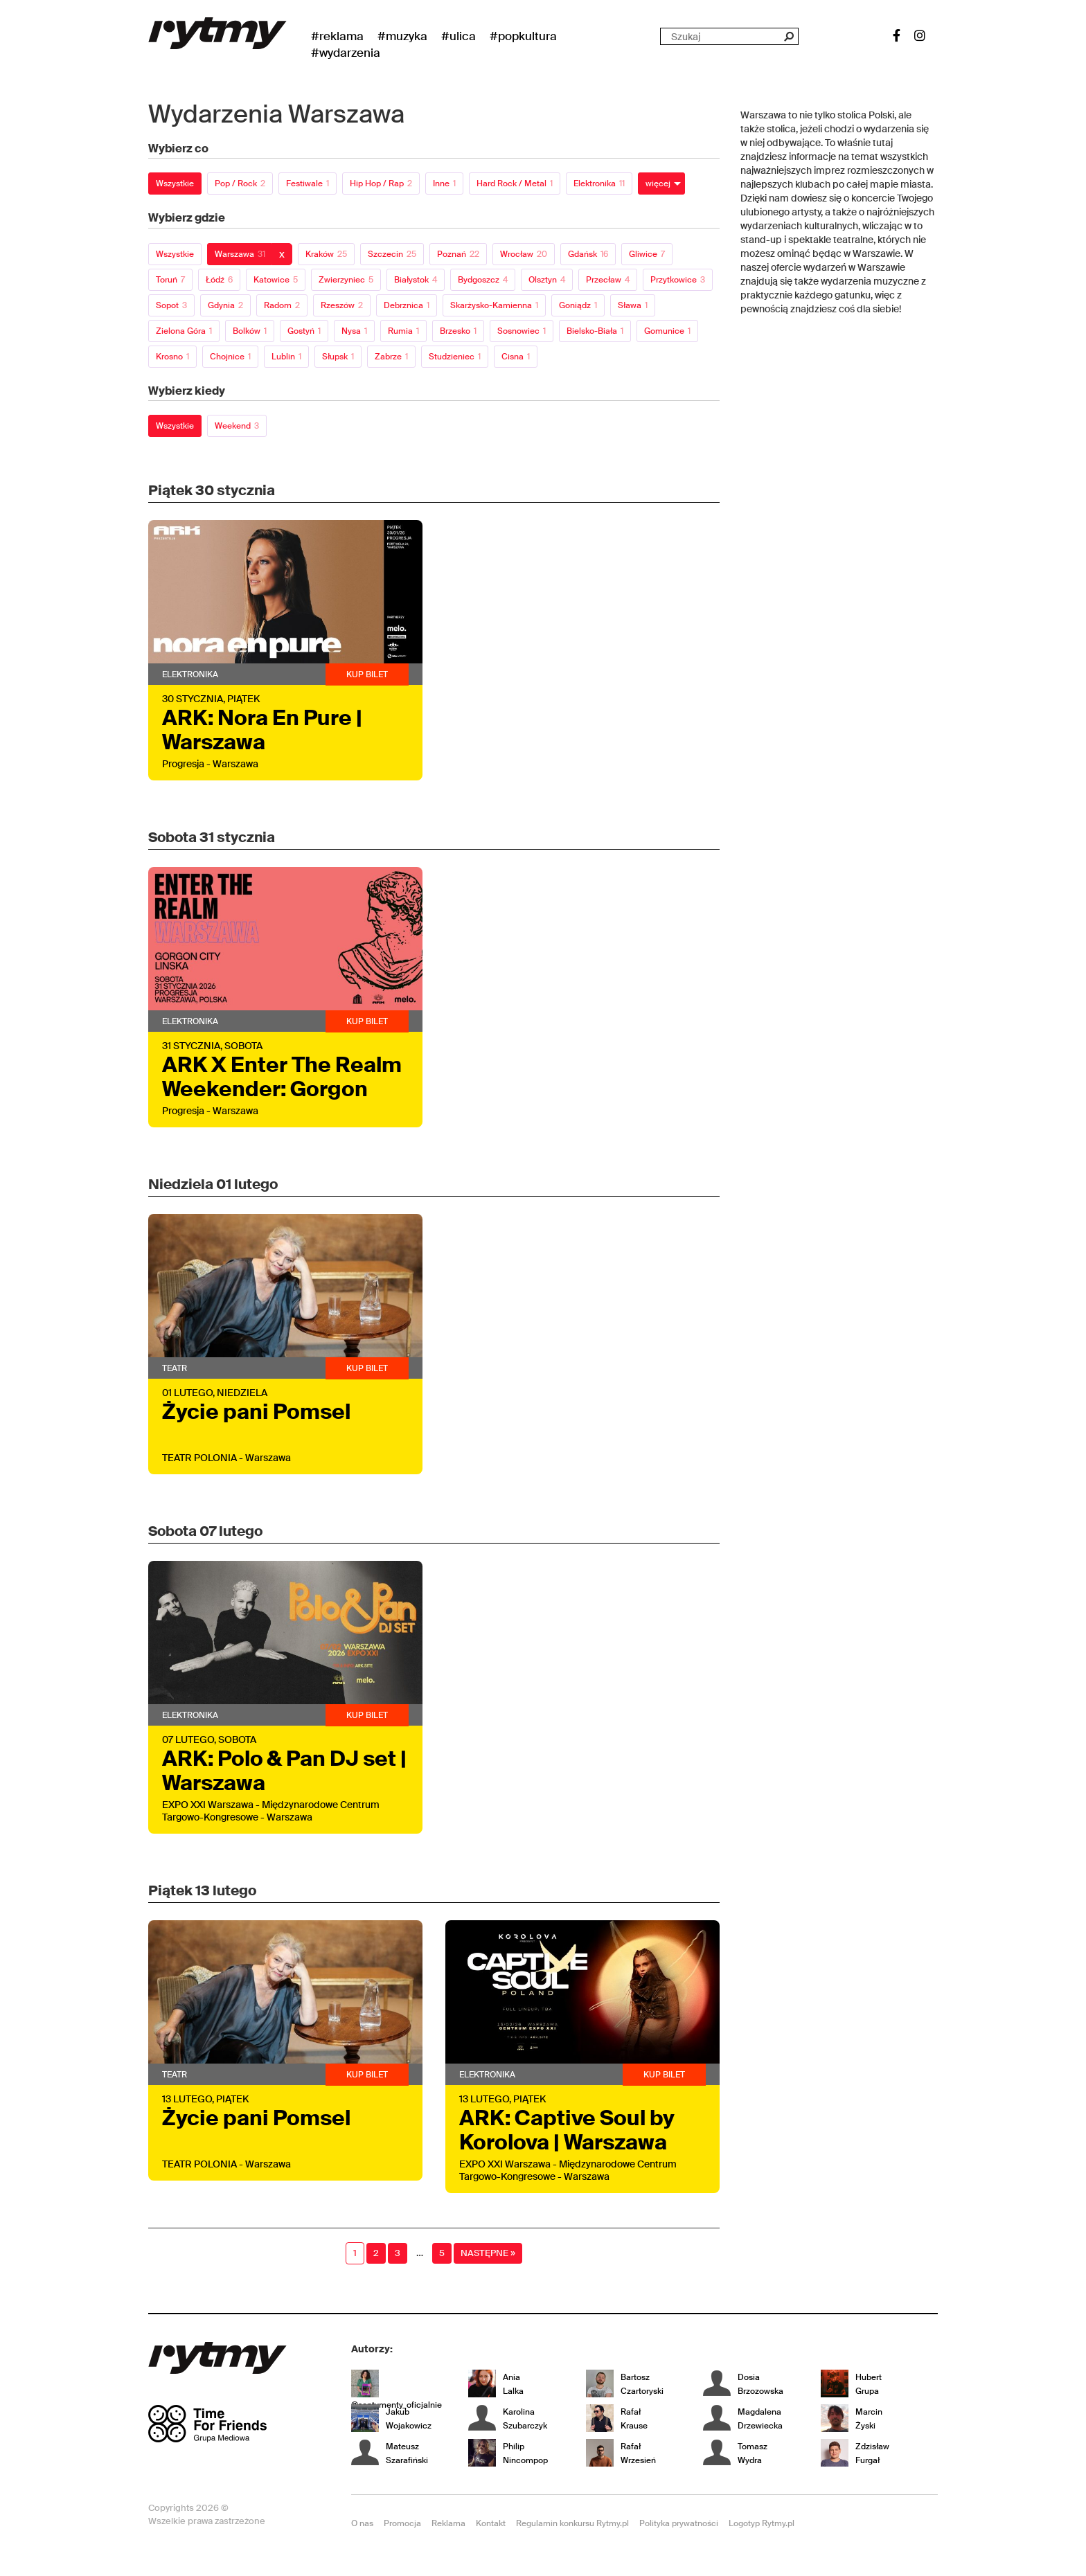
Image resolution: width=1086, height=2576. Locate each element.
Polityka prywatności (678, 2523)
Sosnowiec (521, 331)
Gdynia (225, 305)
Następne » (488, 2253)
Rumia (403, 331)
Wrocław (523, 254)
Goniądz (578, 305)
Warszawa (240, 254)
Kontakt (491, 2523)
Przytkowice (677, 279)
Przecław (608, 279)
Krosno (172, 356)
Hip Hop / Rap (381, 183)
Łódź (219, 279)
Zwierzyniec (346, 279)
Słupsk (338, 356)
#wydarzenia (345, 52)
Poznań (458, 254)
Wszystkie (175, 183)
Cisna (515, 356)
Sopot (171, 305)
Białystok (415, 279)
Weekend (237, 425)
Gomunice (667, 331)
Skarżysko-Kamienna (494, 305)
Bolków (250, 331)
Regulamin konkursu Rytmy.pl (572, 2523)
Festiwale (307, 183)
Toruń (170, 279)
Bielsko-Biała (595, 331)
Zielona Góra (184, 331)
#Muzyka (402, 36)
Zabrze (391, 356)
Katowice (275, 279)
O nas (362, 2523)
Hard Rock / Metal (515, 183)
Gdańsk (588, 254)
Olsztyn (546, 279)
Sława (633, 305)
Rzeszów (342, 305)
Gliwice (647, 254)
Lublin (286, 356)
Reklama (448, 2523)
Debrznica (406, 305)
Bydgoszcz (483, 279)
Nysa (354, 331)
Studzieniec (455, 356)
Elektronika (599, 183)
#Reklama (337, 36)
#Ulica (458, 36)
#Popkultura (523, 36)
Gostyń (304, 331)
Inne (444, 183)
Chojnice (230, 356)
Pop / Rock (240, 183)
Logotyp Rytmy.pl (761, 2523)
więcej (658, 183)
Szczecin (392, 254)
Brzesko (458, 331)
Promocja (402, 2523)
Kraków (326, 254)
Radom (282, 305)
